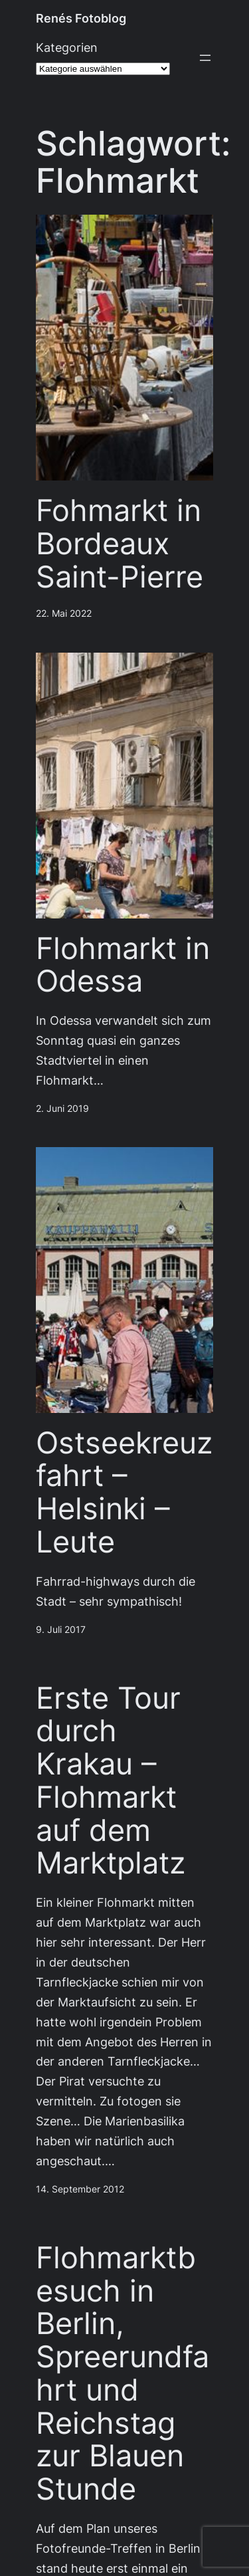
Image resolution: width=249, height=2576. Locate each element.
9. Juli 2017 (61, 1629)
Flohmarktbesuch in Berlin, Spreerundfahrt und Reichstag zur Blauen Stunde (122, 2373)
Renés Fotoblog (81, 18)
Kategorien (67, 47)
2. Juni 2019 (62, 1108)
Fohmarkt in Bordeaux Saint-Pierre (119, 543)
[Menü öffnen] (205, 58)
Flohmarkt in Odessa (123, 965)
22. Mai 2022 (64, 613)
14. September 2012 (80, 2189)
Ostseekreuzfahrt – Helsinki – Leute (124, 1492)
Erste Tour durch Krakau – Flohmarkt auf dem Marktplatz (110, 1780)
